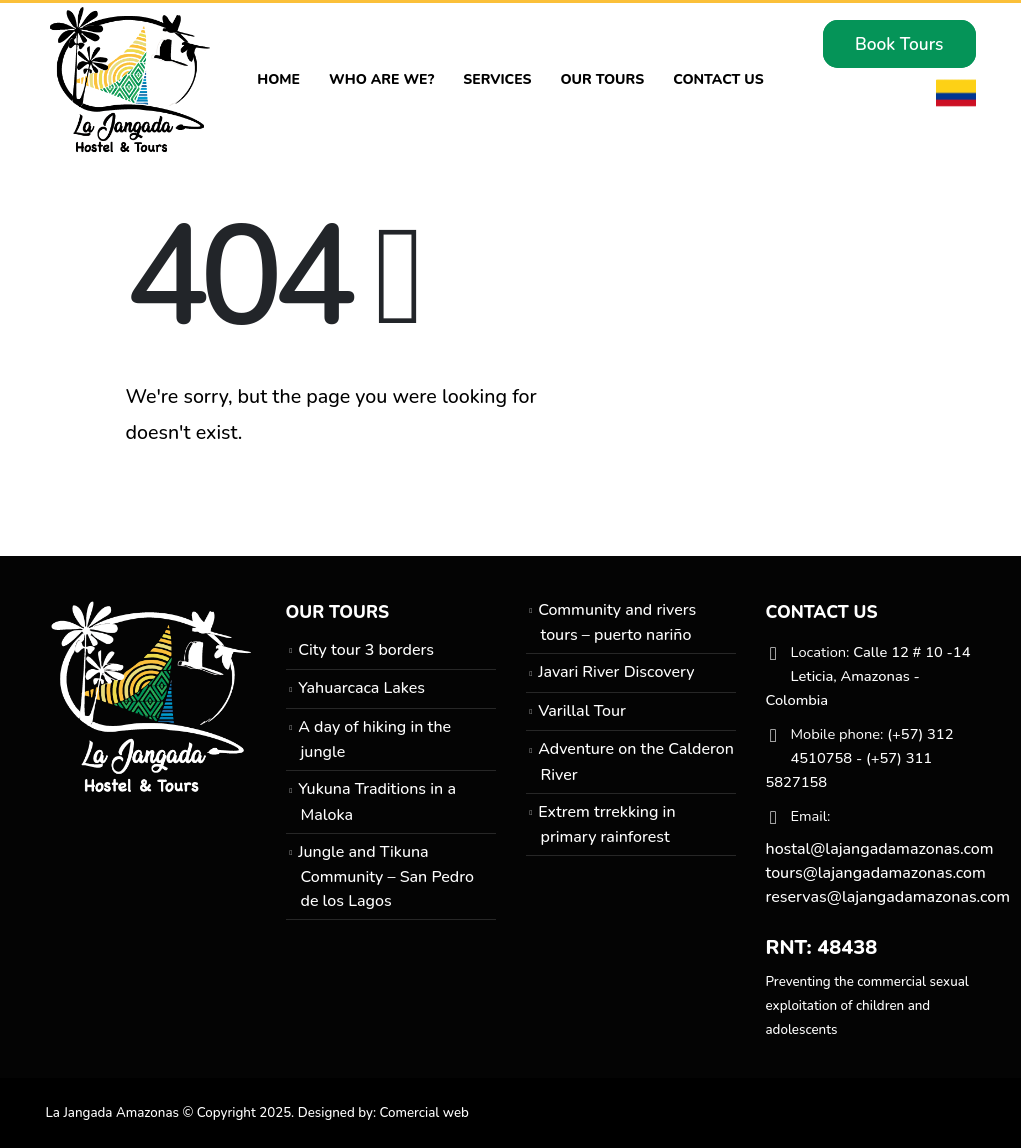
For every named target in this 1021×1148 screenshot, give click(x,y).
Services (497, 79)
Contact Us (718, 79)
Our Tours (602, 79)
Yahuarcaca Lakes (361, 688)
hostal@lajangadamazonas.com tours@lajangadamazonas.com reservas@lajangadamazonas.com (888, 873)
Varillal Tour (582, 711)
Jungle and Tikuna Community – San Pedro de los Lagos (386, 876)
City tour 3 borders (366, 650)
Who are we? (381, 79)
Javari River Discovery (616, 672)
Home (278, 79)
